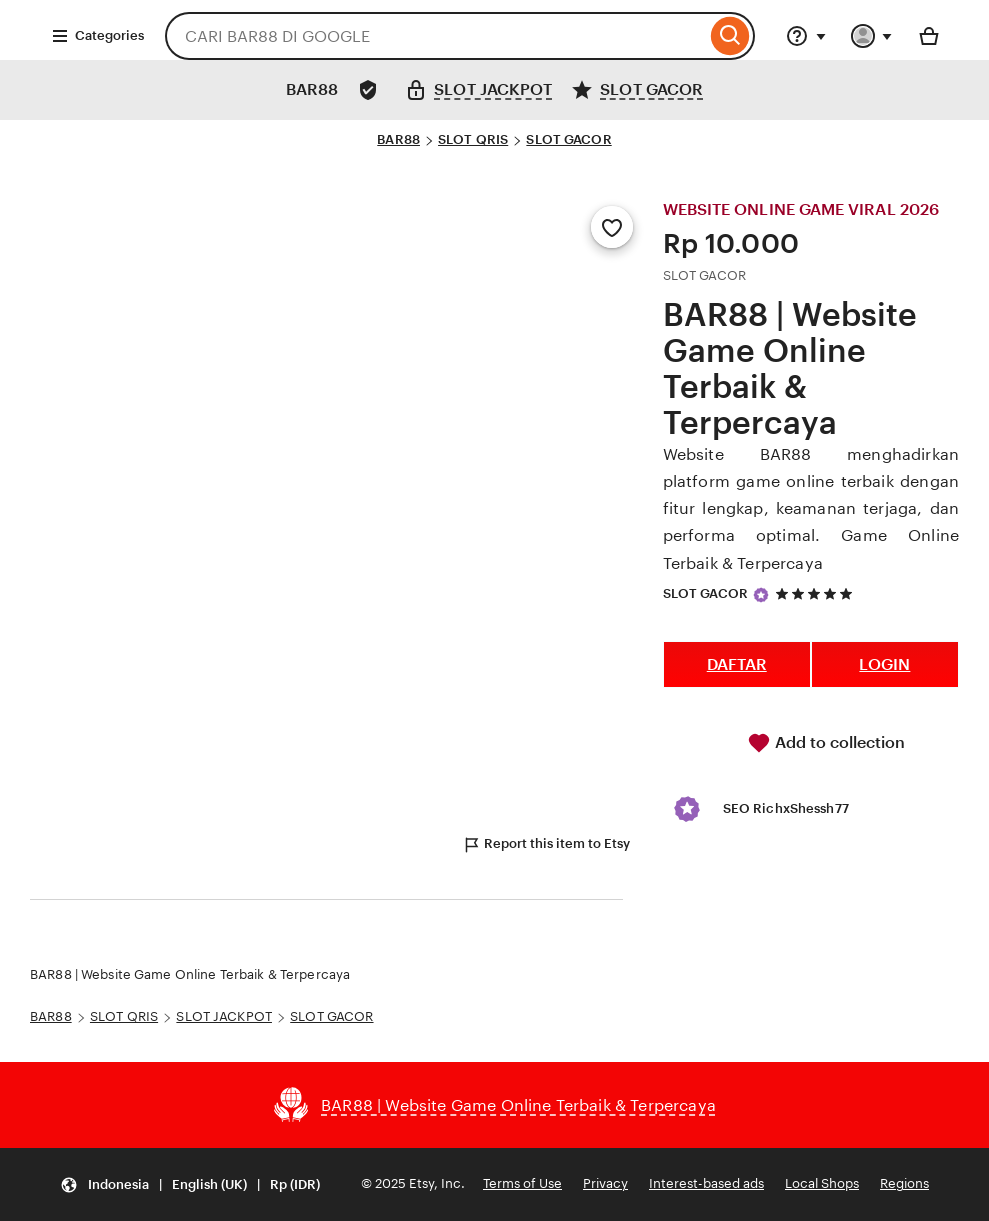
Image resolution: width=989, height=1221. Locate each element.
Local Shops (822, 1183)
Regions (904, 1183)
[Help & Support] (806, 36)
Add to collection (826, 743)
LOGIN (884, 664)
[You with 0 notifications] (872, 36)
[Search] (730, 36)
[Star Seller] (761, 595)
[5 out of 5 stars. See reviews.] (817, 593)
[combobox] (435, 36)
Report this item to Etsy (546, 845)
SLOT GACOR (568, 139)
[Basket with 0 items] (929, 36)
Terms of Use (522, 1183)
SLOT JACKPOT (224, 1016)
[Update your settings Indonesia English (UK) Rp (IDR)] (190, 1184)
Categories (97, 36)
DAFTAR (737, 664)
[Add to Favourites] (612, 227)
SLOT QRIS (473, 139)
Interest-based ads (706, 1183)
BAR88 (398, 139)
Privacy (605, 1183)
